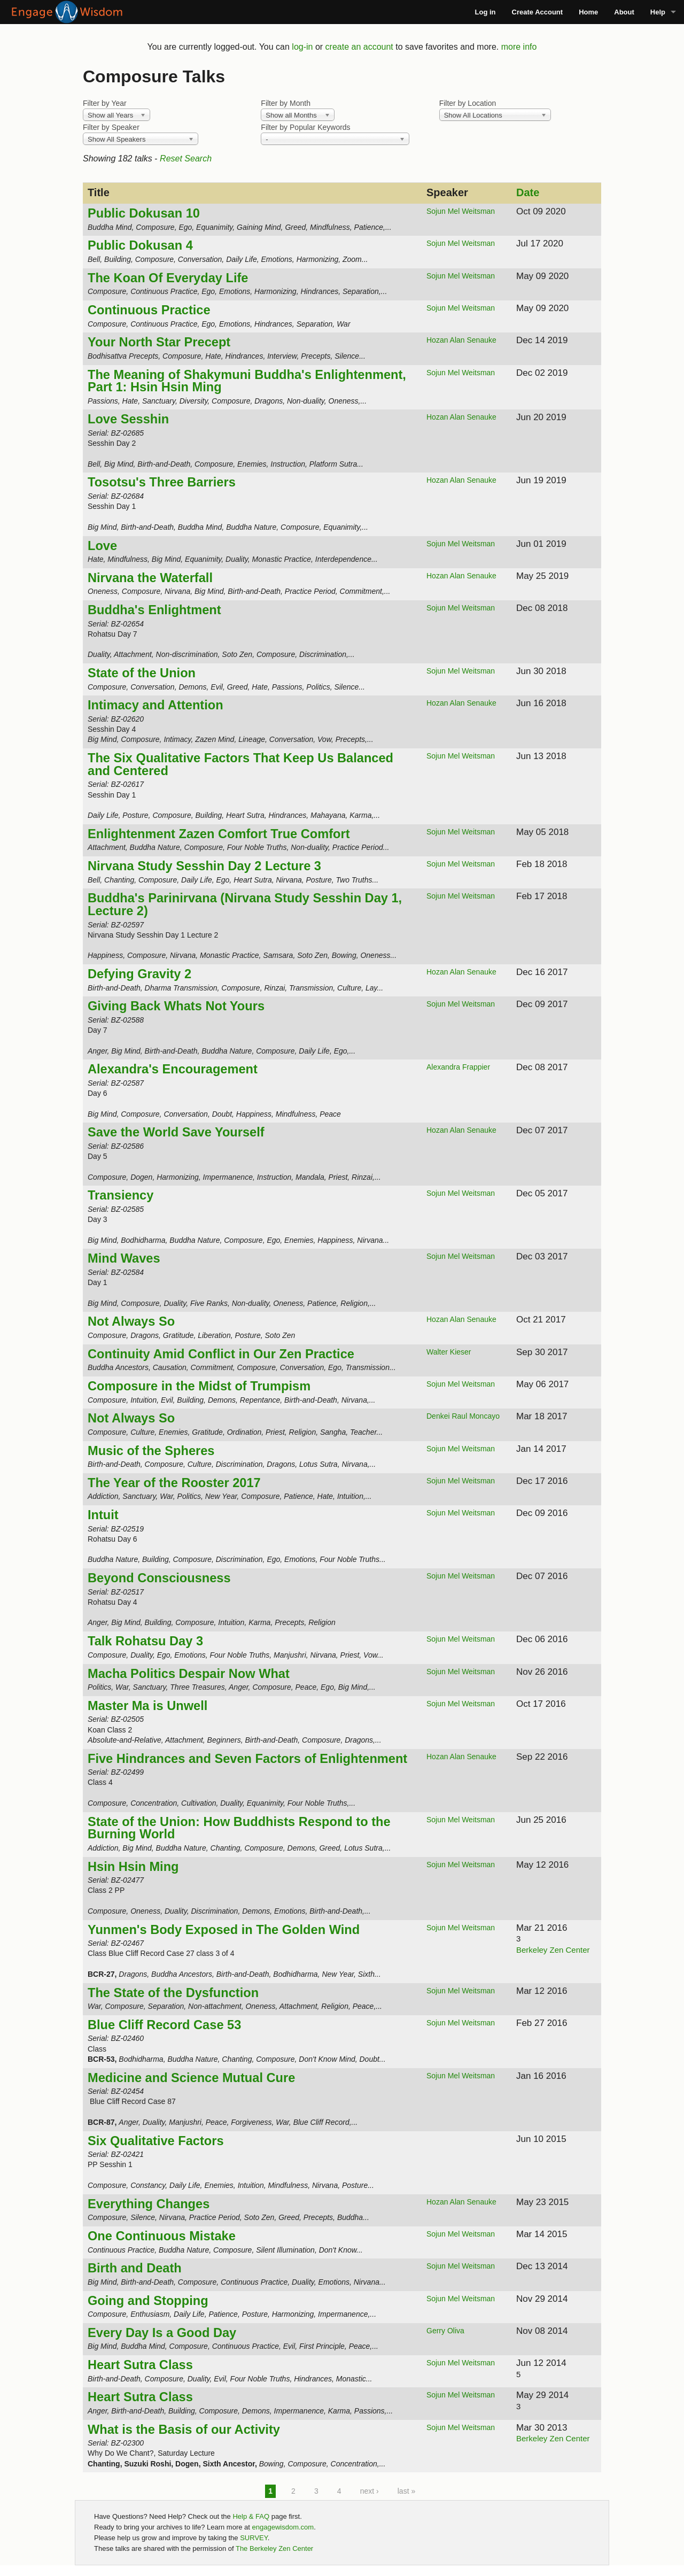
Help (657, 12)
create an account (359, 46)
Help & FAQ (250, 2516)
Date (527, 192)
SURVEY (254, 2538)
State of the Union (142, 673)
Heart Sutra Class (140, 2365)
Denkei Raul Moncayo (463, 1416)
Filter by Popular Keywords (305, 127)
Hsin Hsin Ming (133, 1867)
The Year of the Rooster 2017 (174, 1483)
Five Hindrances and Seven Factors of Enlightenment (247, 1759)
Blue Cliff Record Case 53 (164, 2025)
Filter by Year (105, 103)
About (624, 12)
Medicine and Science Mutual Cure (191, 2078)
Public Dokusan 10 (144, 213)
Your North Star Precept (159, 342)
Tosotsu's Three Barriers (162, 482)
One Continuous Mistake (162, 2236)
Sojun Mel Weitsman (460, 211)
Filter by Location (467, 103)
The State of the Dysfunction (173, 1993)
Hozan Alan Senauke (461, 340)
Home (588, 12)
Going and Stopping (148, 2301)
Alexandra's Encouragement (173, 1069)
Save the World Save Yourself (176, 1132)
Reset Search (186, 158)
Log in (485, 12)
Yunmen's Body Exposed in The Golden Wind (224, 1930)
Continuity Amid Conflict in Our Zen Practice (221, 1354)
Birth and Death (135, 2268)
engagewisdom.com (283, 2527)
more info (519, 46)
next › (369, 2491)
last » (406, 2491)
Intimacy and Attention (155, 705)
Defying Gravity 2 (139, 974)
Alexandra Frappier (458, 1067)
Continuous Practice (149, 310)
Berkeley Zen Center (553, 1949)
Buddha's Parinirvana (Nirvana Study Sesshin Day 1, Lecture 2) (245, 904)
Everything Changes (148, 2204)
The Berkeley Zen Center (274, 2548)
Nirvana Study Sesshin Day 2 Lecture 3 (204, 866)
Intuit (103, 1515)
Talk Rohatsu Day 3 (145, 1641)
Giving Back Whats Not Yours (176, 1006)
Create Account (537, 12)
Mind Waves (124, 1258)
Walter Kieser (448, 1352)
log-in (302, 46)
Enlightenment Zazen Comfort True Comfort (219, 834)
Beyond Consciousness (159, 1578)
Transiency (120, 1195)
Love (102, 546)
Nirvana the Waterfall (150, 578)
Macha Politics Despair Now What (189, 1674)
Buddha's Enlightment (154, 610)
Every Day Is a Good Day (162, 2333)
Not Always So (131, 1321)
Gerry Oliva (445, 2330)
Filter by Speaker (111, 127)
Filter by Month (285, 103)
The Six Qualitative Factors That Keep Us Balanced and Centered (240, 764)
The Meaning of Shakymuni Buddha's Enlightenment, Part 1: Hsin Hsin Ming (247, 381)
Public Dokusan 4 (140, 245)
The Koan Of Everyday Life (168, 278)
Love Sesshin (128, 419)
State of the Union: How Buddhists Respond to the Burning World (239, 1828)
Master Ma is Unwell (147, 1706)
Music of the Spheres (151, 1451)
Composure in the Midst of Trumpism (199, 1386)
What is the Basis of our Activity (184, 2429)
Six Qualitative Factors (156, 2141)
